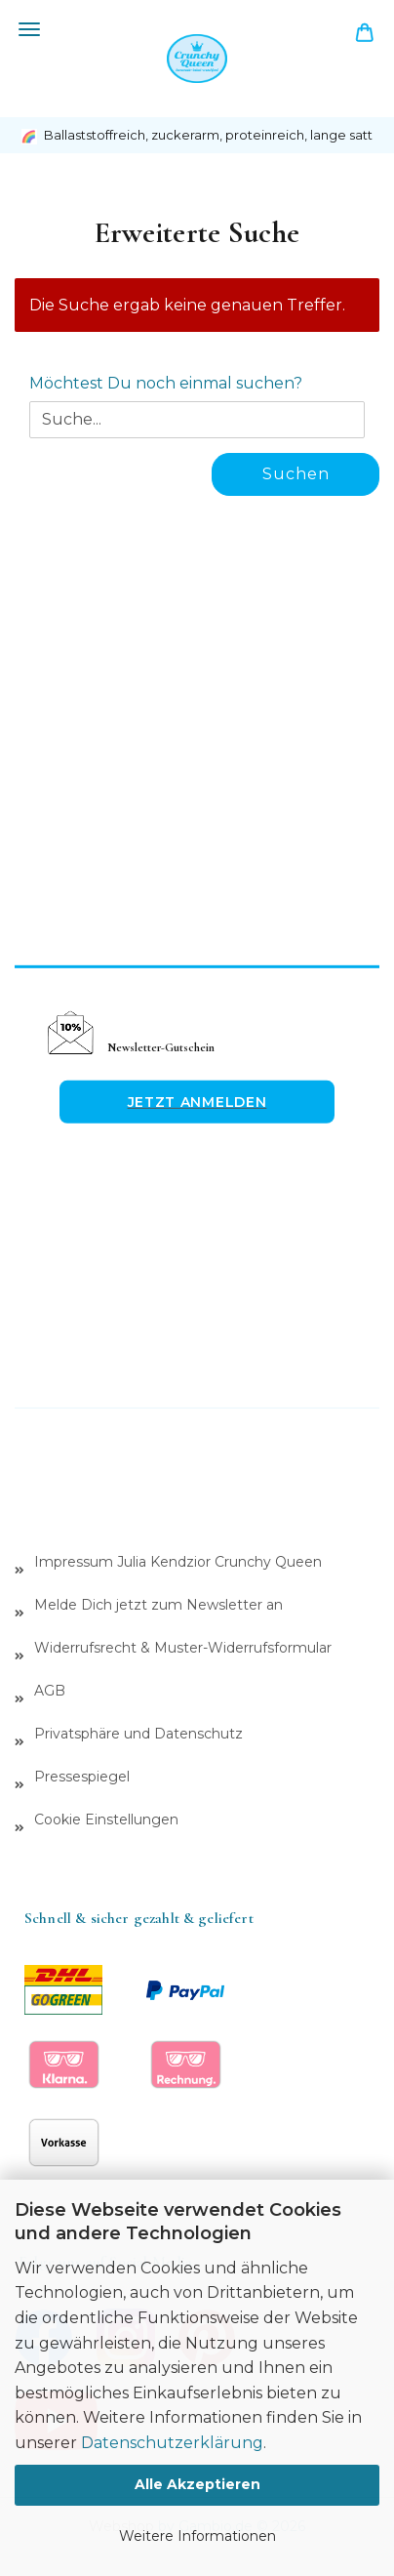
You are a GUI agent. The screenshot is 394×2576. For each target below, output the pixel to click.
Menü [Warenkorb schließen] (29, 29)
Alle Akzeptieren (197, 2484)
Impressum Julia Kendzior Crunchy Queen (178, 1562)
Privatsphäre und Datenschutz (138, 1733)
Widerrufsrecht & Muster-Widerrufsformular (183, 1647)
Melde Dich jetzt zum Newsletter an (158, 1605)
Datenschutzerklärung (172, 2442)
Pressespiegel (82, 1776)
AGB (49, 1690)
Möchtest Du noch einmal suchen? (165, 383)
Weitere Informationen (197, 2536)
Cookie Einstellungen (106, 1819)
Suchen (296, 474)
